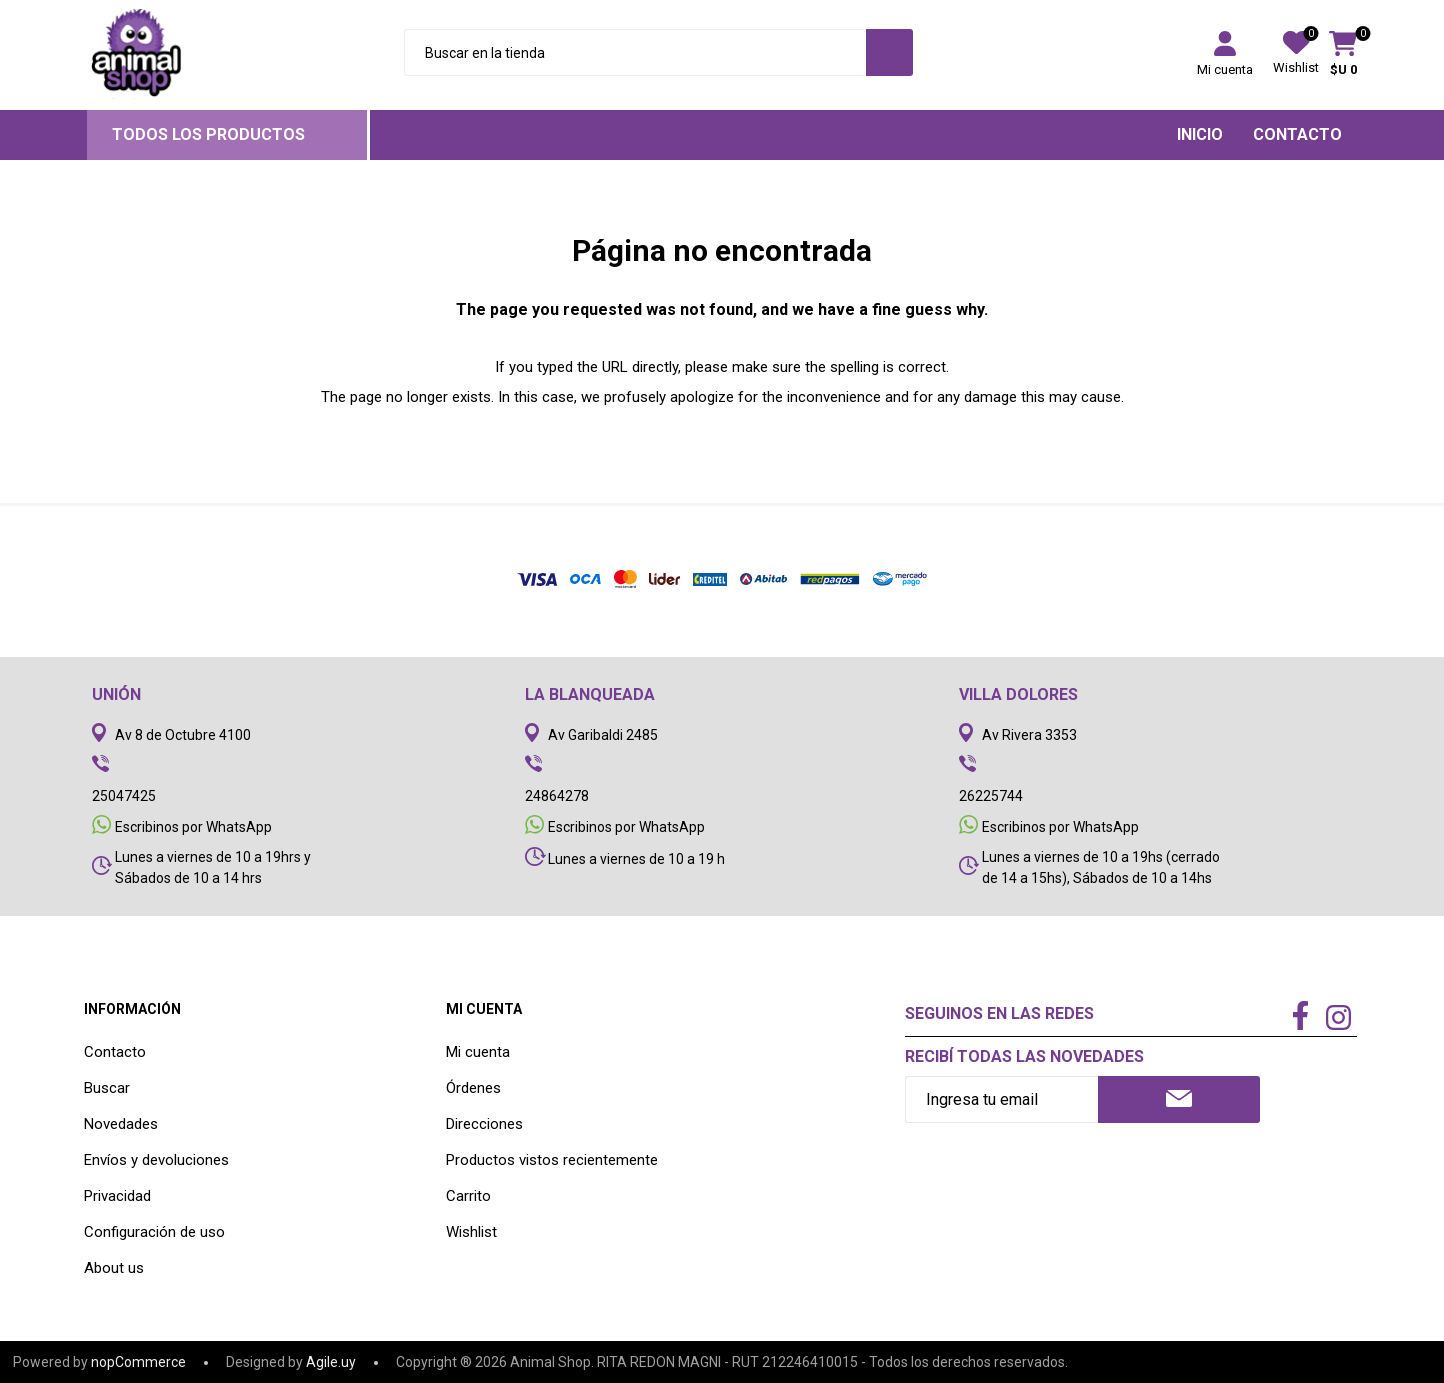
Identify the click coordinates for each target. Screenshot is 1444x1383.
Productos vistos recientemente (552, 1160)
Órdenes (473, 1088)
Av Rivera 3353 (1029, 735)
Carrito (468, 1196)
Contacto (115, 1052)
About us (114, 1268)
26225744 (991, 796)
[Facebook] (1300, 1017)
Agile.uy (331, 1362)
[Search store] (634, 52)
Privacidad (117, 1196)
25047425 (124, 796)
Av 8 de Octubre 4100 (183, 735)
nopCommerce (138, 1362)
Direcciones (484, 1124)
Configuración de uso (154, 1232)
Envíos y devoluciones (156, 1160)
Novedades (121, 1124)
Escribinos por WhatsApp (193, 827)
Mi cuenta (1225, 69)
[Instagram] (1338, 1020)
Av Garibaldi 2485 (603, 735)
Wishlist (471, 1232)
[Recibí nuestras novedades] (1001, 1099)
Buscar (107, 1088)
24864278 (557, 796)
